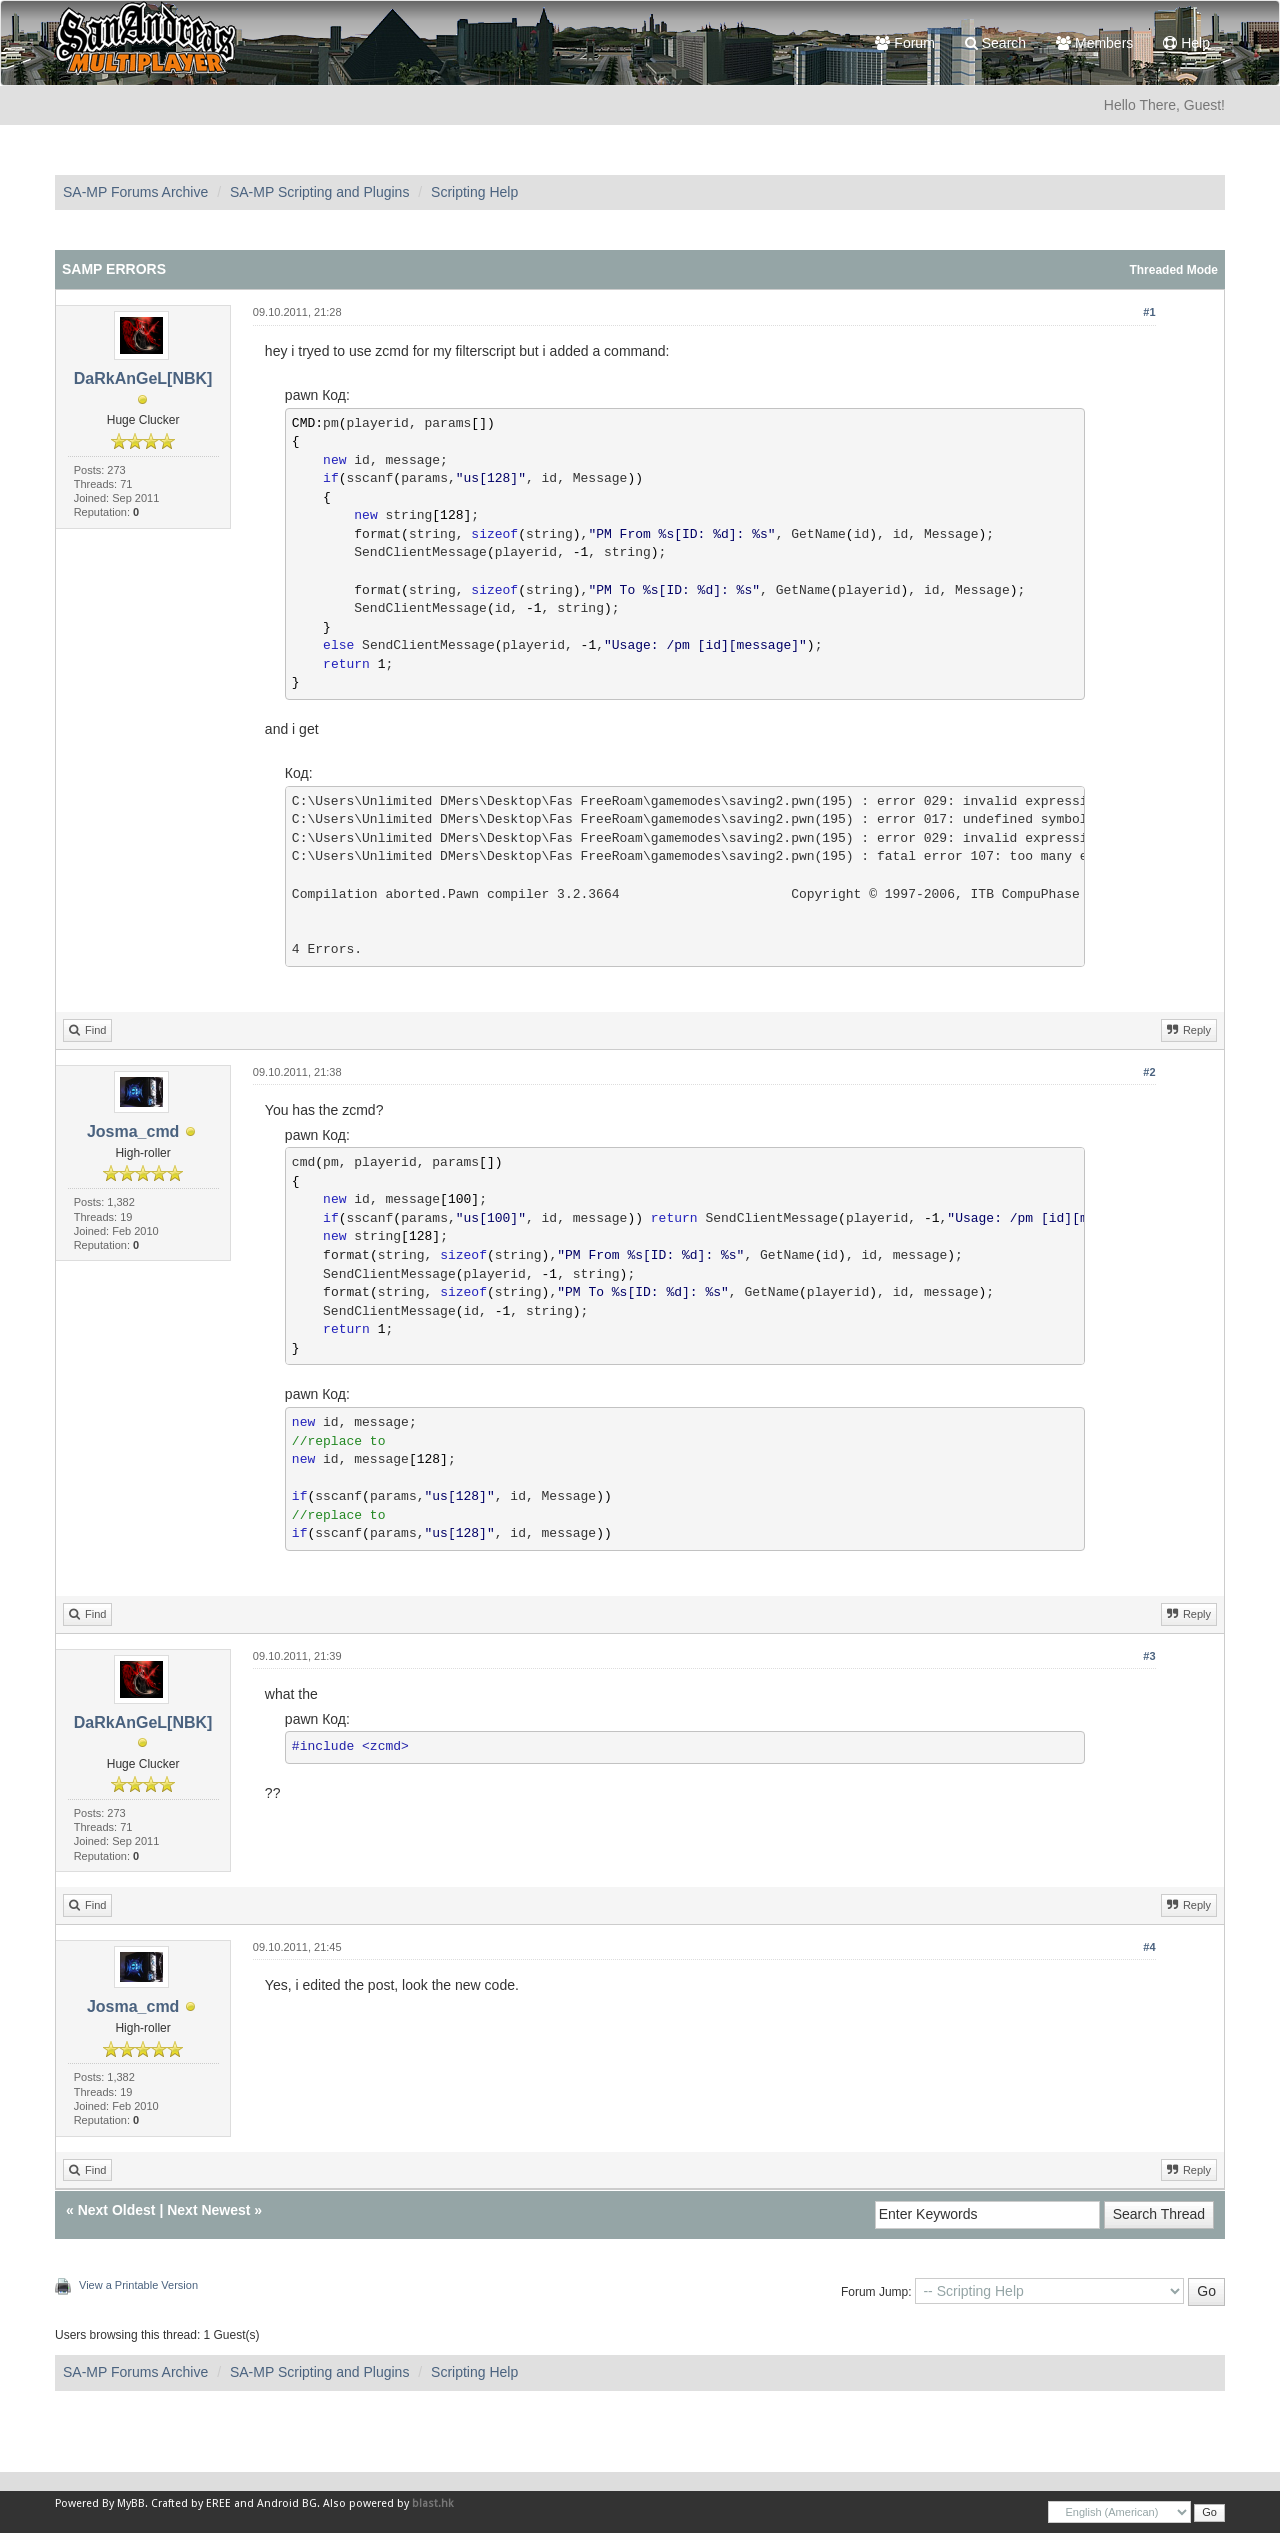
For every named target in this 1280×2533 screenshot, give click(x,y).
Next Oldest (117, 2210)
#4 (1149, 1947)
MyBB (131, 2503)
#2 (1149, 1072)
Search (995, 43)
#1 (1149, 312)
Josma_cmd (133, 1131)
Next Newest (208, 2210)
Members (1094, 43)
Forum (904, 43)
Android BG (287, 2503)
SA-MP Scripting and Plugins (320, 192)
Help (1186, 43)
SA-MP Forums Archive (135, 192)
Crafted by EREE (191, 2503)
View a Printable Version (138, 2285)
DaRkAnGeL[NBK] (143, 378)
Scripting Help (474, 192)
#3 (1149, 1656)
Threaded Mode (1173, 270)
